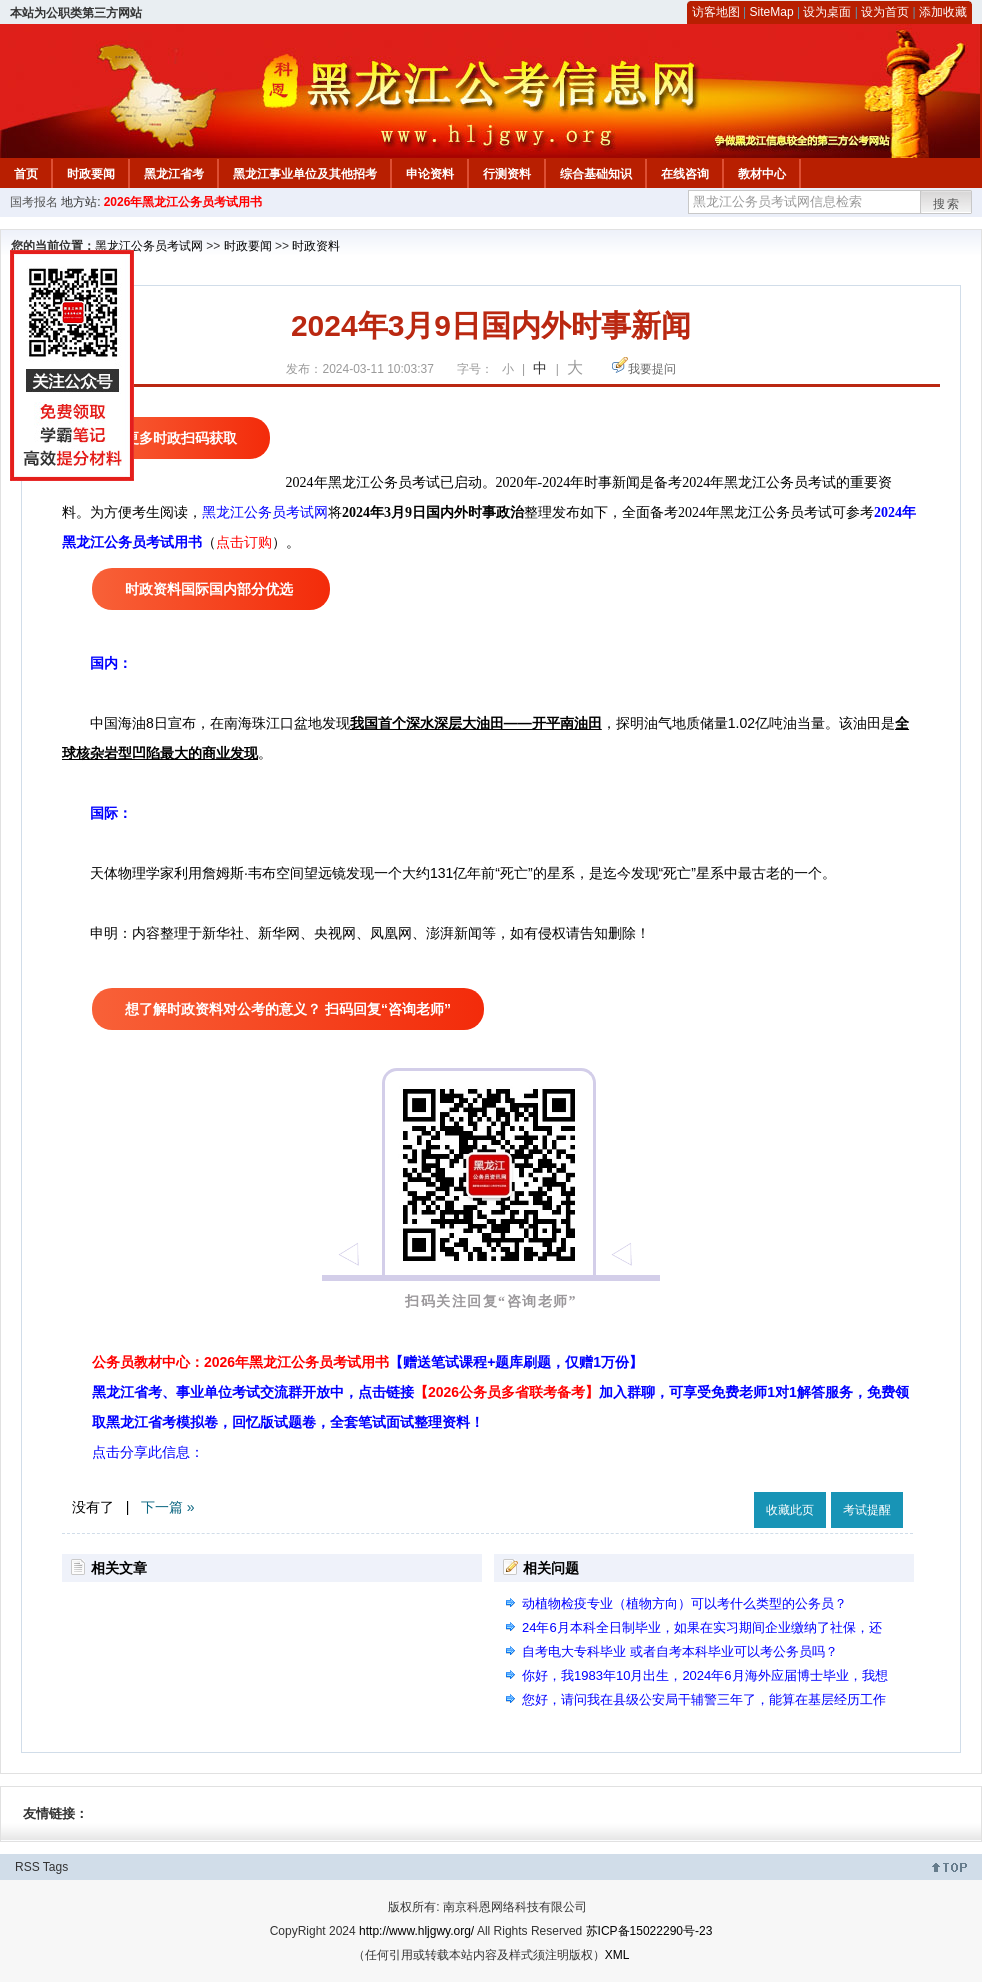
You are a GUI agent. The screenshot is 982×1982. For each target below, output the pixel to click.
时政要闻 (91, 174)
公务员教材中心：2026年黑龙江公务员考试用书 (367, 1362)
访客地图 (716, 12)
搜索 (947, 204)
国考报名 (34, 202)
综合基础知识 (596, 174)
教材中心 (762, 174)
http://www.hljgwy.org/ (416, 1931)
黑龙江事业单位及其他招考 (305, 174)
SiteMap (772, 12)
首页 (26, 174)
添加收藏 (943, 12)
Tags (55, 1867)
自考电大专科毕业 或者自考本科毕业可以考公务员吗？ (680, 1651)
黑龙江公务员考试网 (149, 246)
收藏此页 (790, 1510)
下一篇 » (168, 1507)
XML (617, 1955)
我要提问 (652, 369)
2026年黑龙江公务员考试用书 (183, 202)
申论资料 (430, 174)
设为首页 (885, 12)
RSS (27, 1867)
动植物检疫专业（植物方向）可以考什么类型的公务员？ (684, 1603)
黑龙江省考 (174, 174)
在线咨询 (685, 174)
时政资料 (316, 246)
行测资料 (507, 174)
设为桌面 (827, 12)
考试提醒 (867, 1510)
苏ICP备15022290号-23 (649, 1931)
